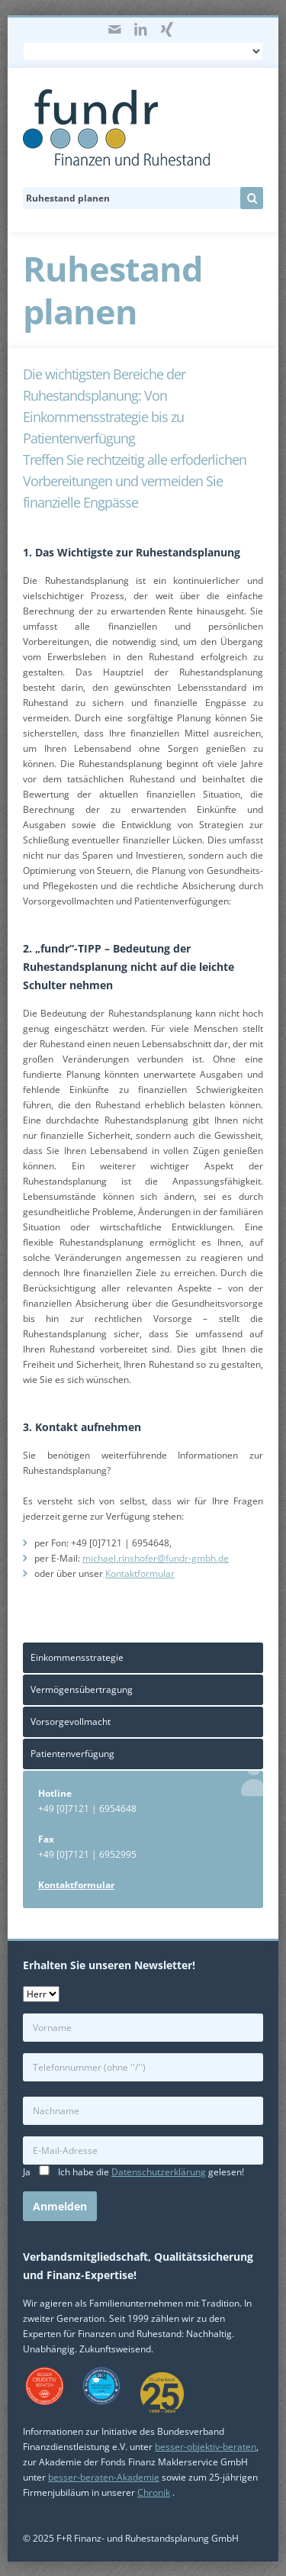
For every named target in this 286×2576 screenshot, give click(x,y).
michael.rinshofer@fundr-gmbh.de (155, 1558)
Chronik (153, 2492)
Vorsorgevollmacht (71, 1721)
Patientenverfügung (72, 1753)
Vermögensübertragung (82, 1689)
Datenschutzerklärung (158, 2171)
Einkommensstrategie (77, 1657)
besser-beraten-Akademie (103, 2477)
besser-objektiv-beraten (205, 2446)
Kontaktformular (140, 1573)
